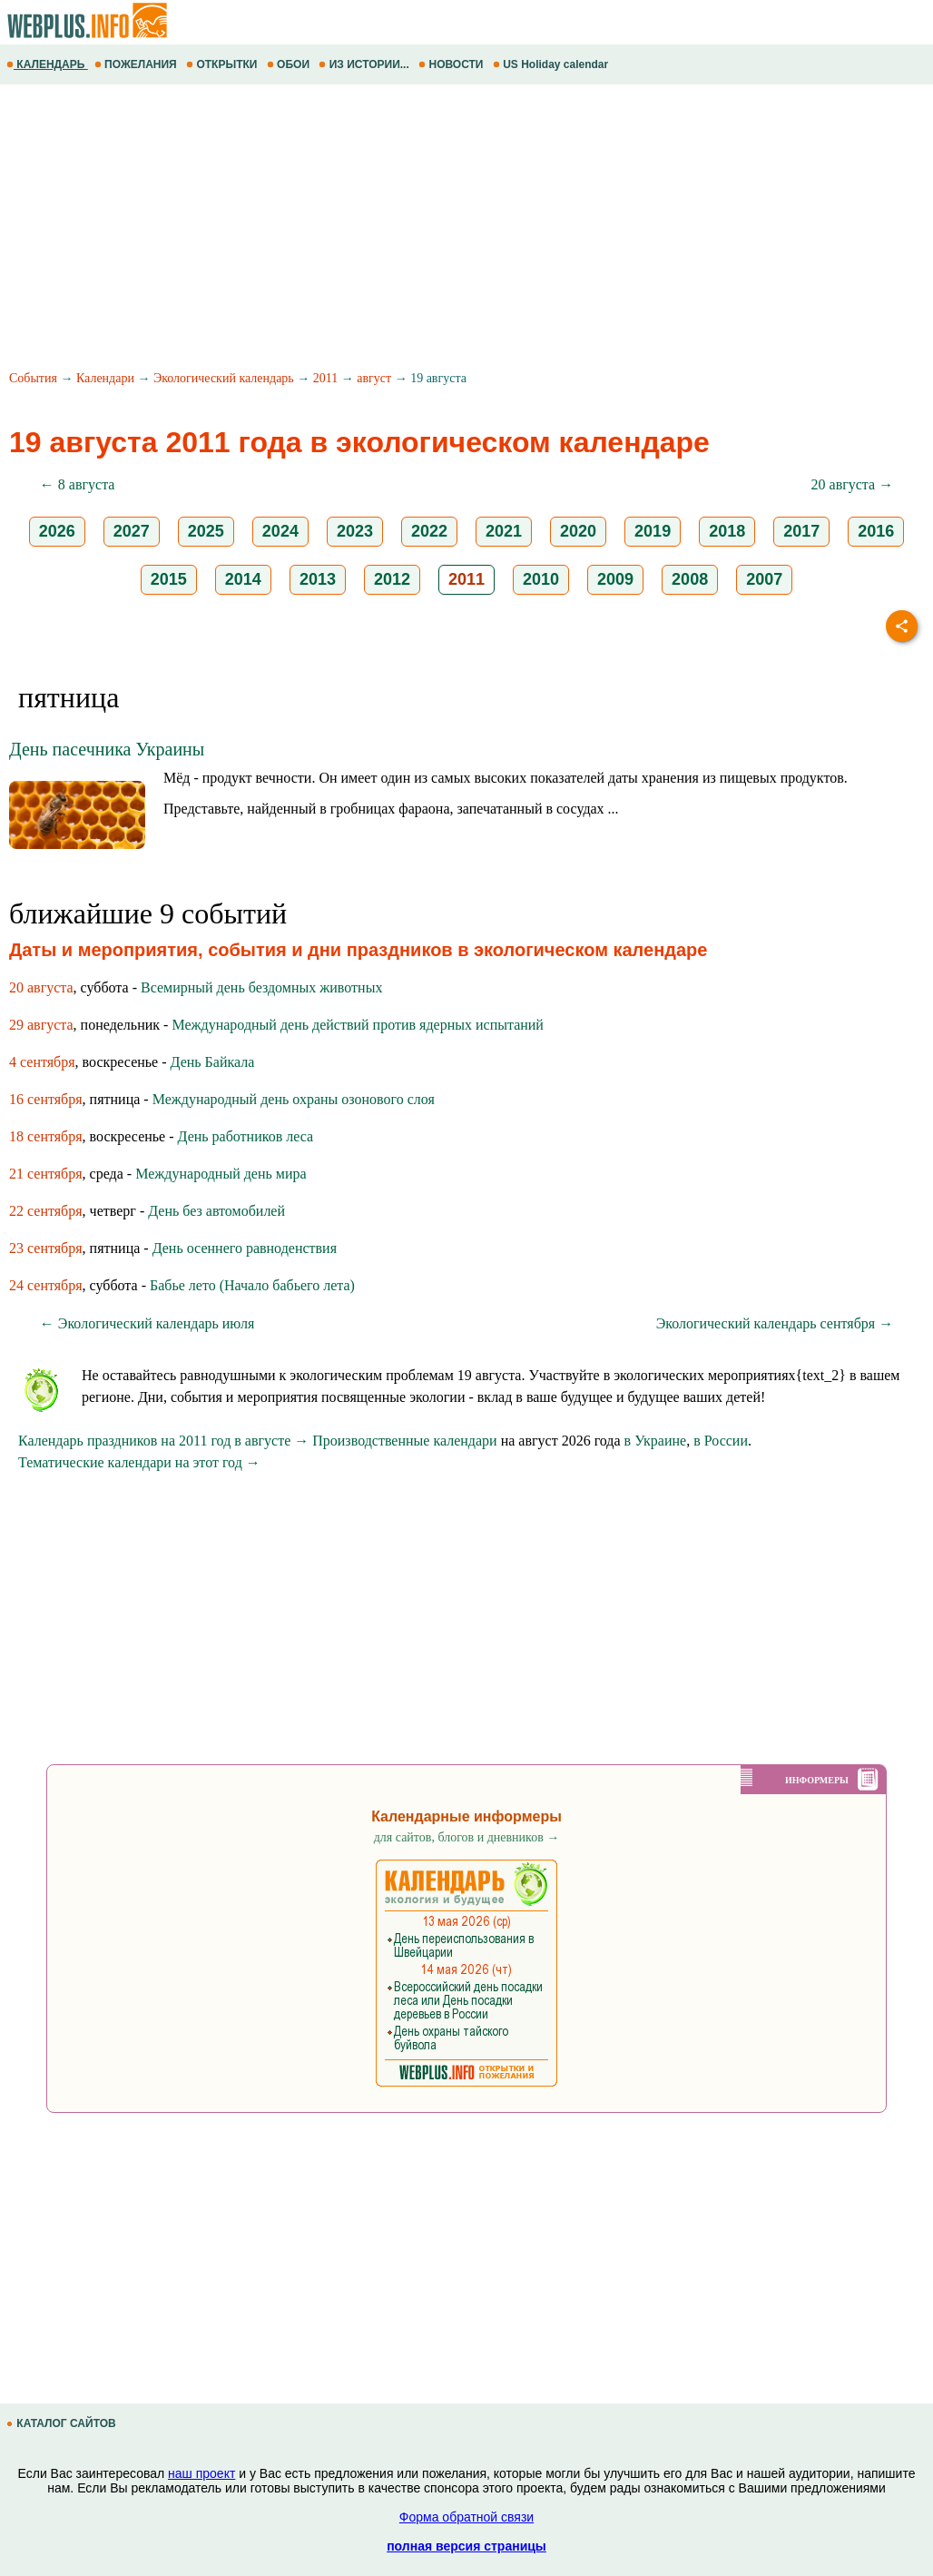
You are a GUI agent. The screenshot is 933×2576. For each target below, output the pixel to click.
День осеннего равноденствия (244, 1248)
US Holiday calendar (552, 64)
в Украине (655, 1440)
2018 (727, 531)
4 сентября (42, 1062)
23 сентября (46, 1248)
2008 (690, 579)
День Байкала (213, 1062)
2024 (280, 531)
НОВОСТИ (452, 64)
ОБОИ (290, 64)
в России (720, 1440)
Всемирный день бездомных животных (261, 987)
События (33, 378)
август (374, 378)
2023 (355, 531)
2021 (504, 531)
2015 (169, 579)
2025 (206, 531)
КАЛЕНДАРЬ (47, 64)
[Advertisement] (466, 230)
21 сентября (46, 1173)
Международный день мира (220, 1173)
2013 (318, 579)
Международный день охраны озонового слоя (293, 1099)
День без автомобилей (216, 1211)
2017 (801, 531)
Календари (105, 378)
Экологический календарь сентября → (775, 1323)
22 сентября (46, 1211)
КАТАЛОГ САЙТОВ (62, 2423)
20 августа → (852, 484)
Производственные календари (404, 1440)
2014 (243, 579)
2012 (392, 579)
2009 (615, 579)
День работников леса (246, 1136)
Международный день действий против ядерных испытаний (358, 1024)
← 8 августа (77, 484)
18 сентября (46, 1136)
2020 (578, 531)
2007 (764, 579)
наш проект (201, 2473)
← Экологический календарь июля (147, 1323)
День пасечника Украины (106, 749)
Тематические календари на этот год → (139, 1462)
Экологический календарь (223, 378)
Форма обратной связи (466, 2517)
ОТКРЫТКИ (223, 64)
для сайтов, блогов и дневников (467, 1837)
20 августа (41, 987)
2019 (652, 531)
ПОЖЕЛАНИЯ (137, 64)
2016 (876, 531)
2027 (131, 531)
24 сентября (46, 1285)
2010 (541, 579)
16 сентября (46, 1099)
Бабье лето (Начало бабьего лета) (252, 1285)
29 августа (41, 1024)
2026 (57, 531)
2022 (429, 531)
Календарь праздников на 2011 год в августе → (163, 1440)
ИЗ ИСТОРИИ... (365, 64)
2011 (325, 378)
